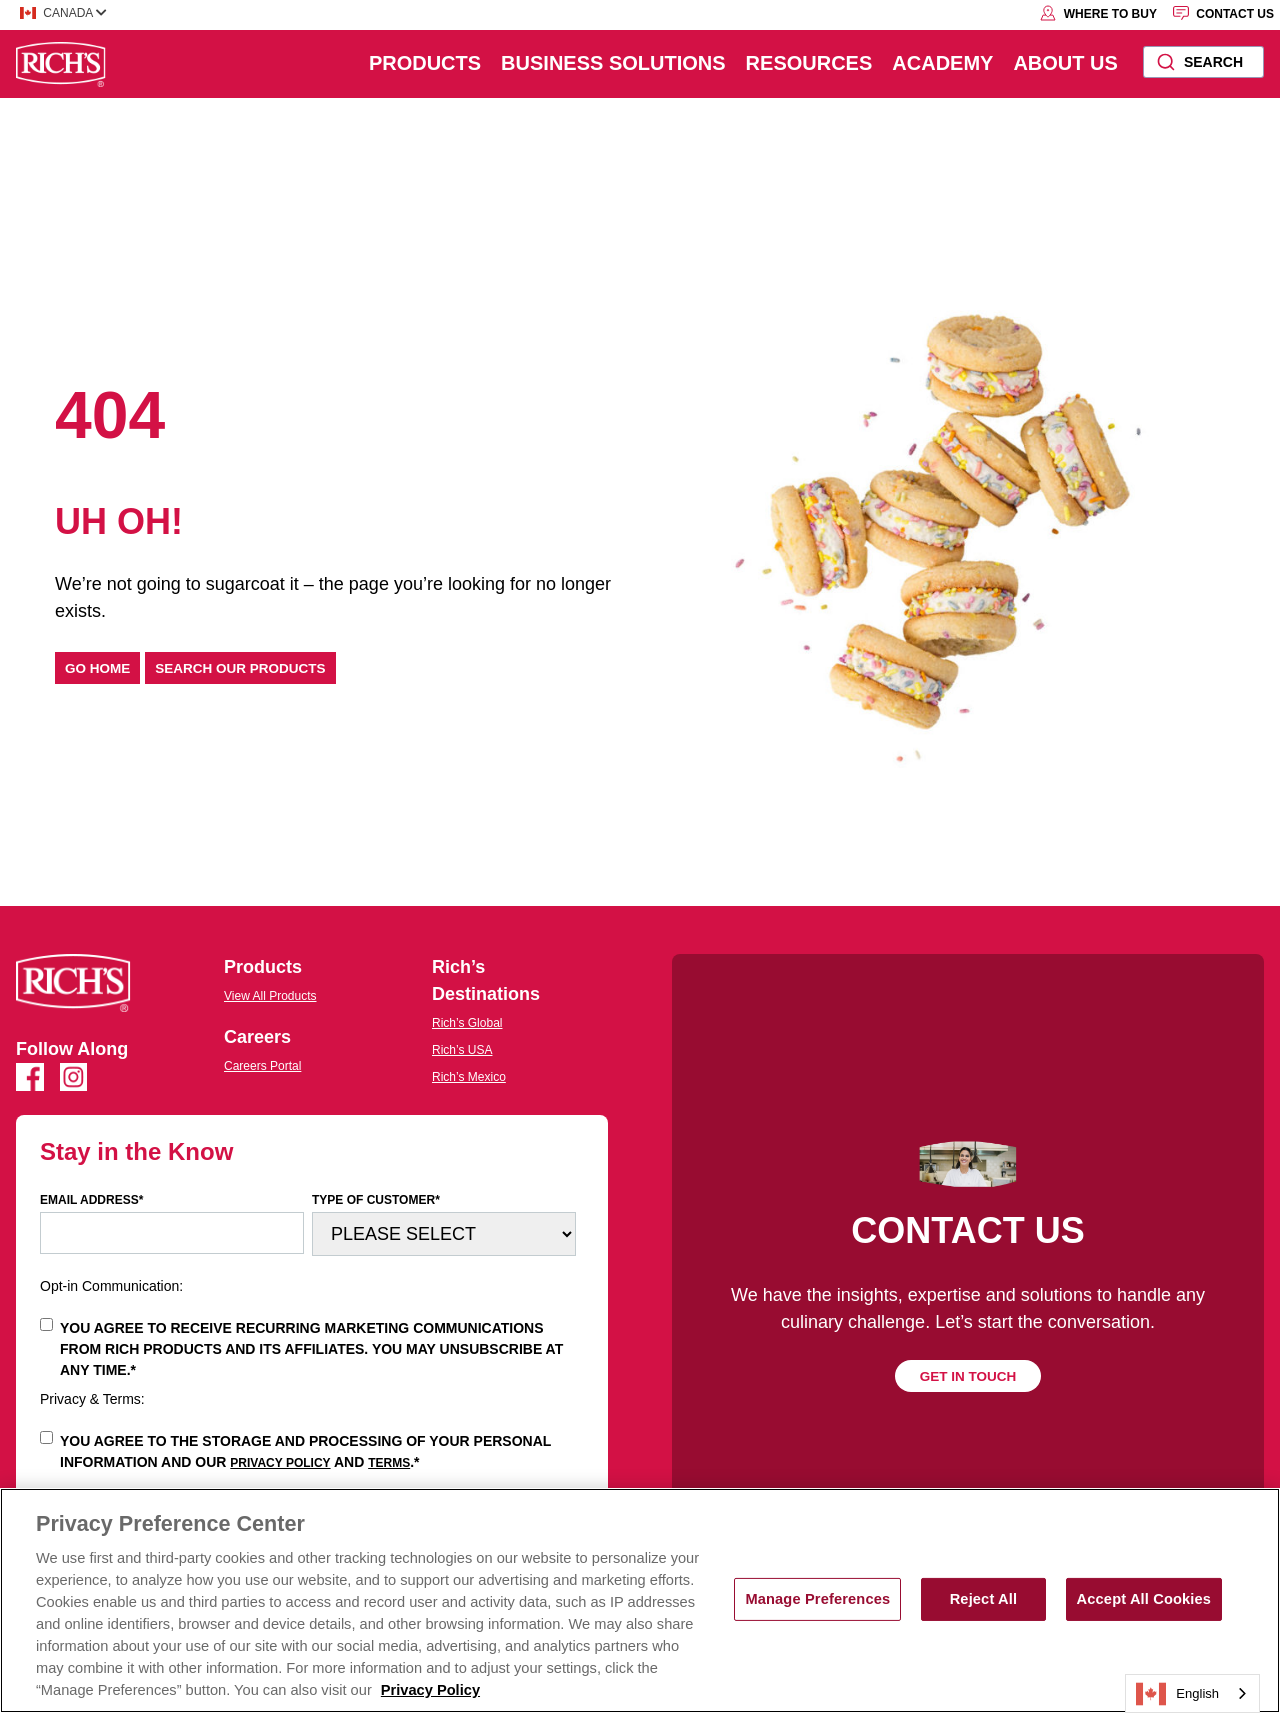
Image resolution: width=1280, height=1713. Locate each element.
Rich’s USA (462, 1050)
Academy (942, 63)
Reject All (984, 1599)
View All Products (270, 996)
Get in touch (968, 1376)
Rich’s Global (467, 1023)
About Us (1065, 63)
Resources (809, 63)
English (1177, 1694)
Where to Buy (1098, 13)
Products (425, 63)
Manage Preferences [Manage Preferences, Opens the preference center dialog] (817, 1599)
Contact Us (1223, 13)
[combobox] (1203, 62)
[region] (640, 1600)
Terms (389, 1463)
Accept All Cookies (1144, 1599)
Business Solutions (613, 63)
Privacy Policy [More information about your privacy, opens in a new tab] (430, 1690)
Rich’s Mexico (469, 1077)
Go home (97, 668)
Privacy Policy (280, 1463)
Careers (257, 1037)
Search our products (240, 668)
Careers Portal (262, 1066)
